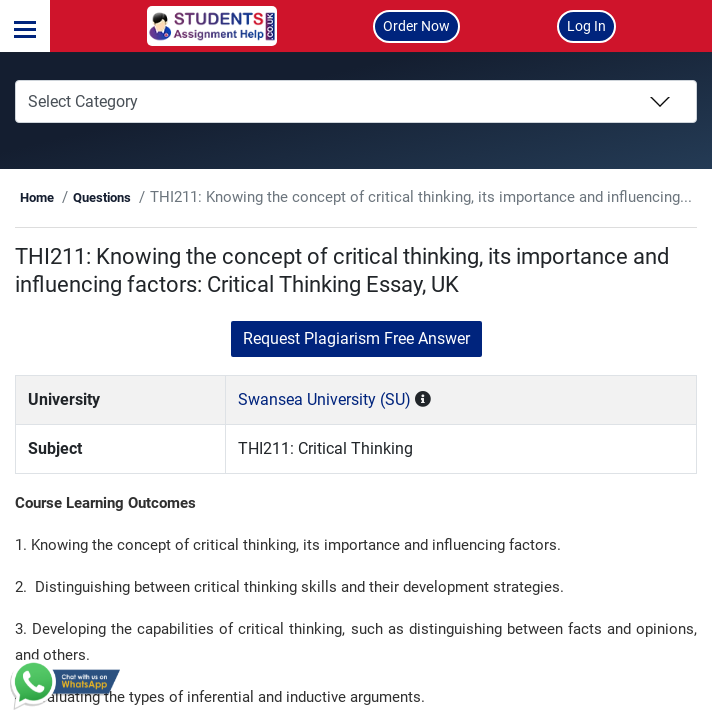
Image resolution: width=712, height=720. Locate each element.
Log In (586, 26)
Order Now (416, 26)
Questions (188, 197)
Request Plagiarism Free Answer (356, 366)
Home (123, 197)
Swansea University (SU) (357, 427)
